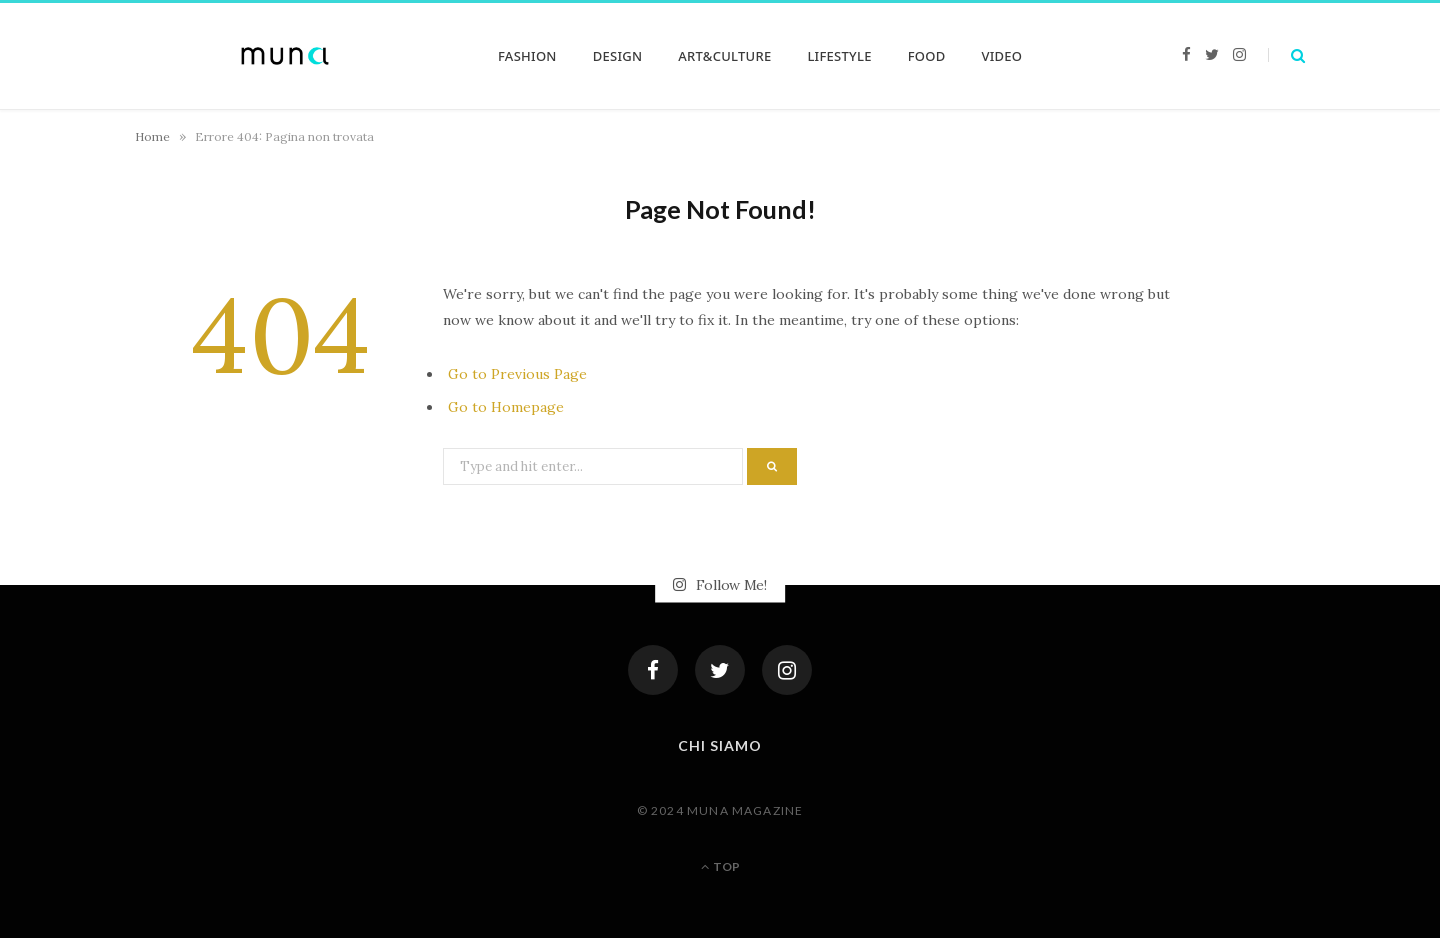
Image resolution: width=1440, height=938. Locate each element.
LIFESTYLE (839, 56)
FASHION (527, 56)
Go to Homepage (506, 407)
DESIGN (618, 56)
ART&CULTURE (724, 56)
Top (720, 866)
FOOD (927, 56)
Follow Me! (720, 585)
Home (152, 136)
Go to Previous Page (517, 374)
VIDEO (1001, 56)
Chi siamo (720, 745)
